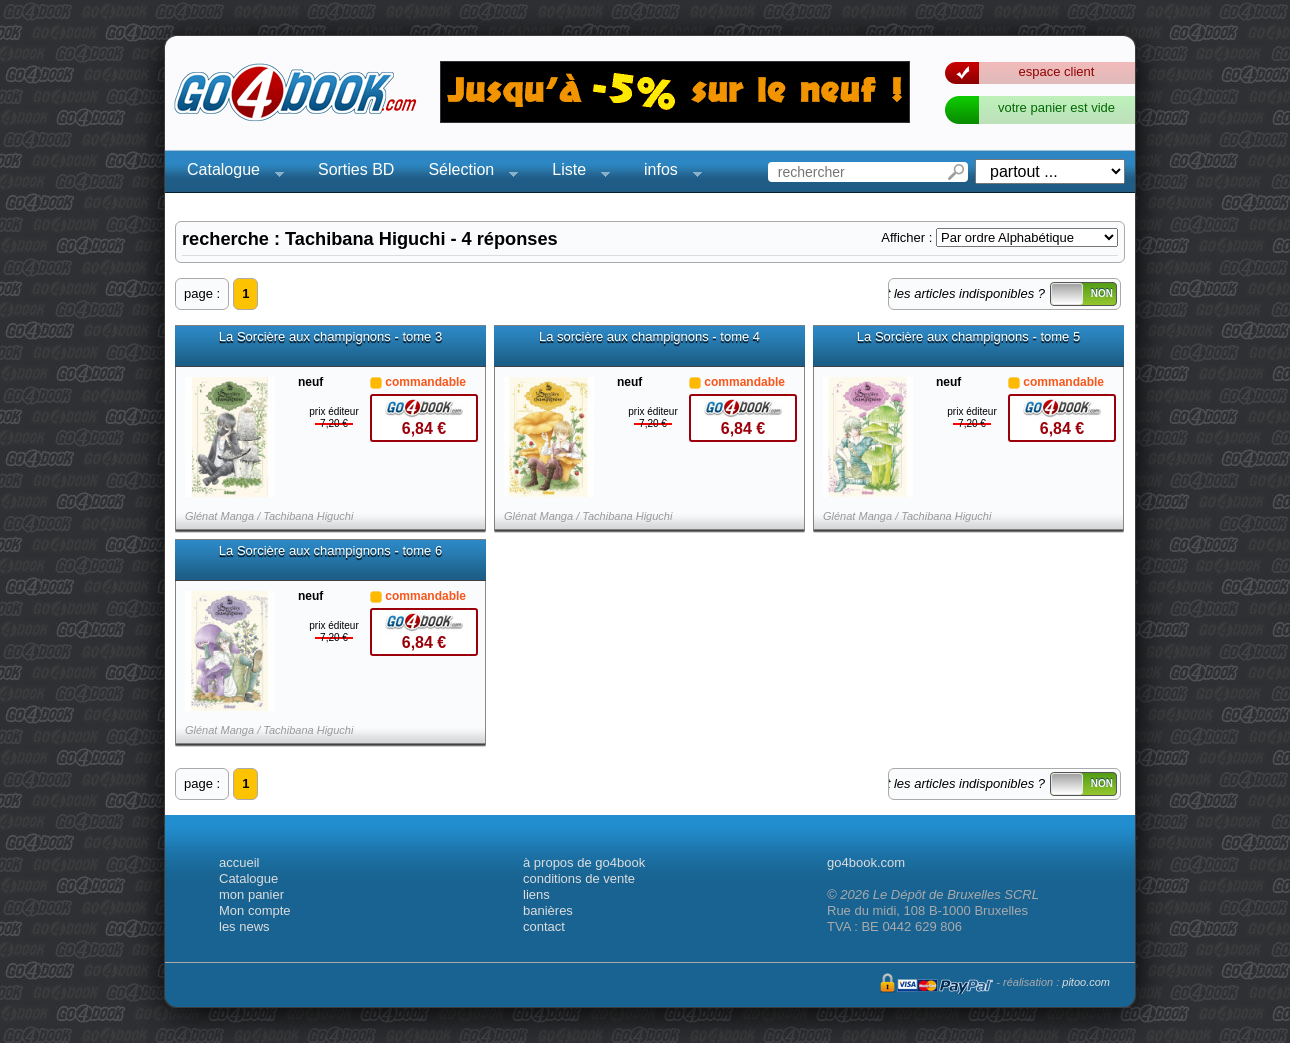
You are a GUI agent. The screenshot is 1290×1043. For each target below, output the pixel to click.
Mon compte (255, 910)
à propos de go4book (584, 862)
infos (667, 172)
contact (544, 926)
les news (244, 926)
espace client (1057, 71)
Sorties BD (356, 169)
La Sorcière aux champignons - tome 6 (330, 551)
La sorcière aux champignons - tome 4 (649, 337)
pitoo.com (1086, 982)
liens (536, 894)
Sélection (467, 172)
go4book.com (866, 862)
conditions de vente (579, 878)
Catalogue (229, 172)
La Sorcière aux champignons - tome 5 (968, 337)
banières (548, 910)
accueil (239, 862)
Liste (575, 172)
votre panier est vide (1056, 107)
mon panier (251, 894)
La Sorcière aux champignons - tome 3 (330, 337)
